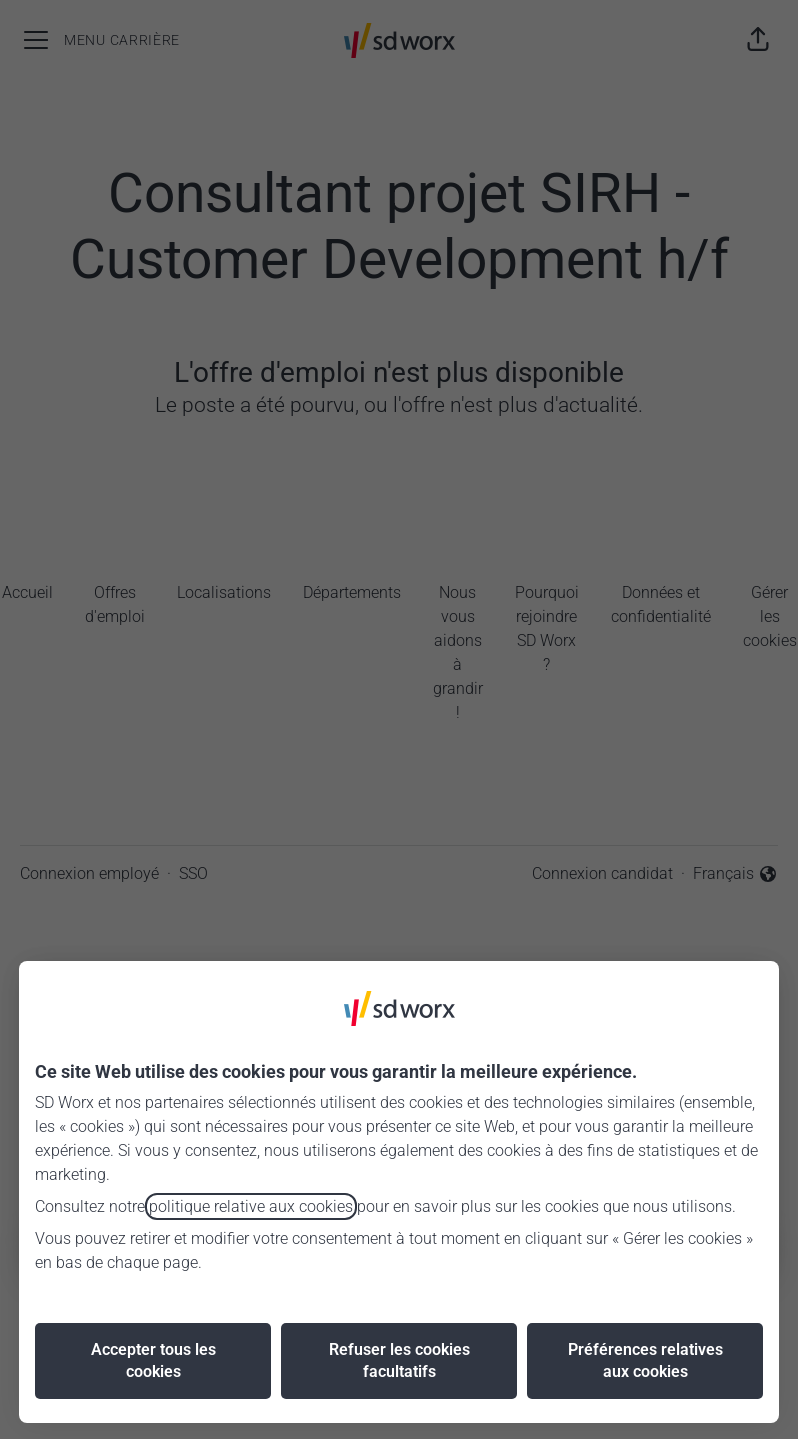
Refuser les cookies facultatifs (399, 1360)
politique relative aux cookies (251, 1206)
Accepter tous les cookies (153, 1360)
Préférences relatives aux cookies (645, 1360)
